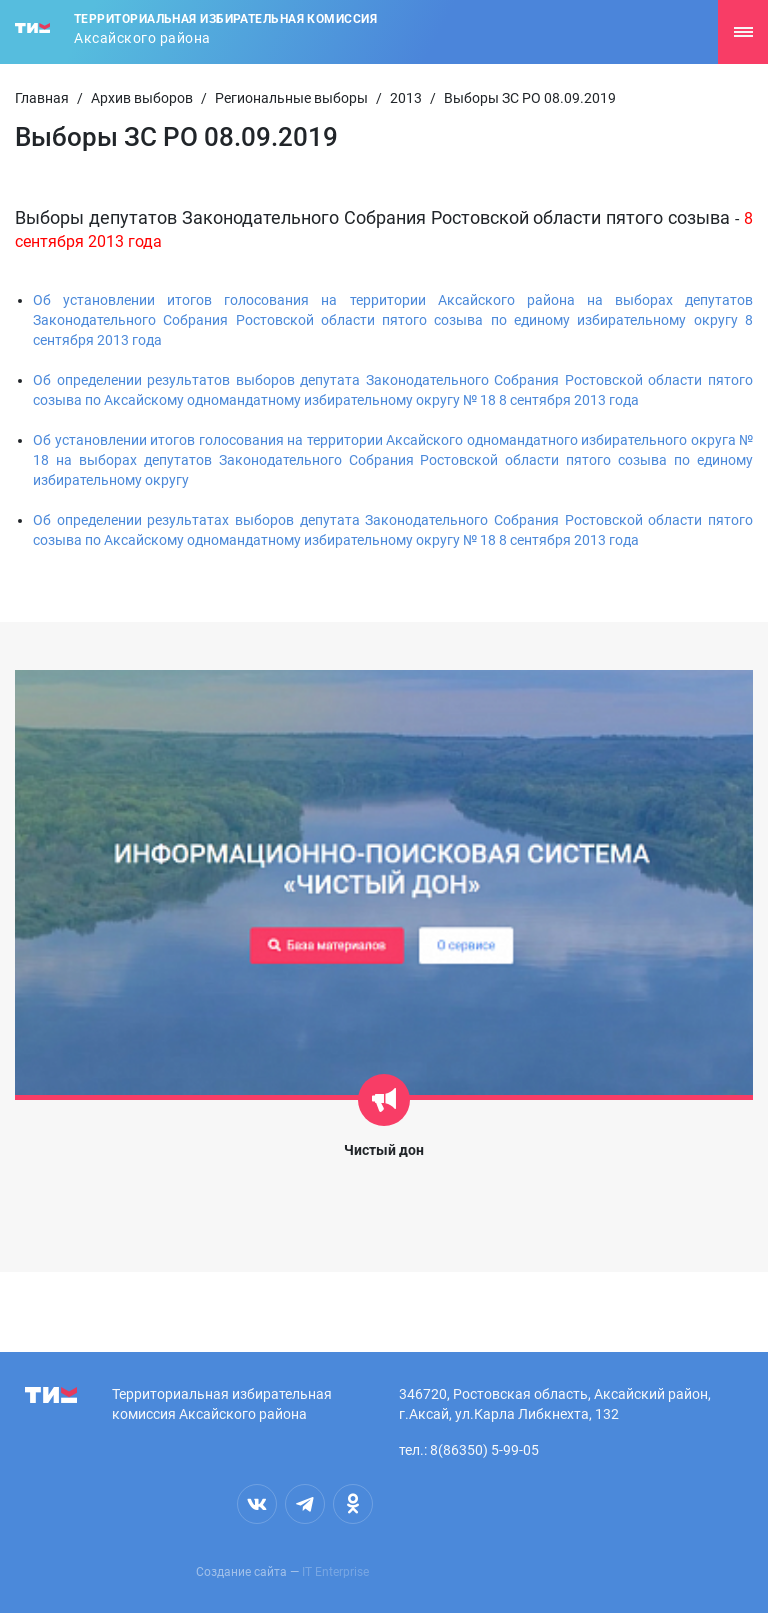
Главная (42, 98)
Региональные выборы (291, 98)
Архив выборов (142, 98)
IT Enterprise (335, 1572)
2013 (406, 98)
